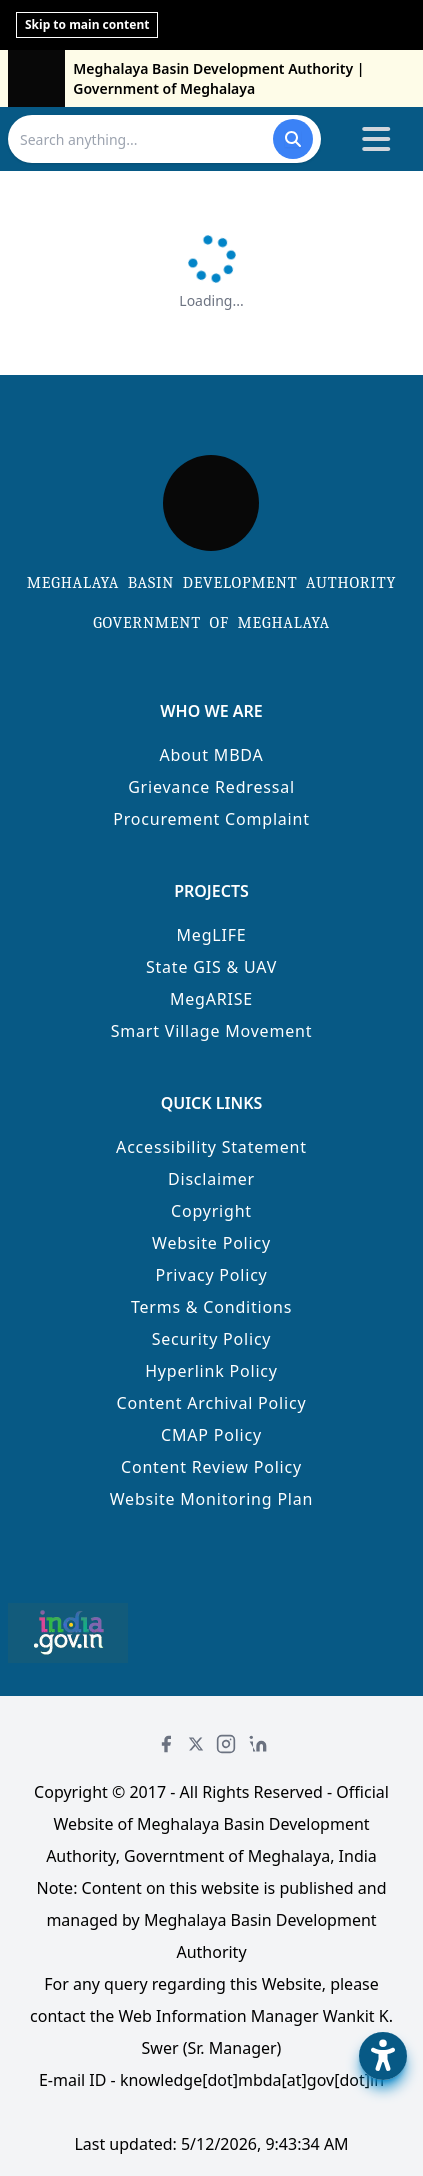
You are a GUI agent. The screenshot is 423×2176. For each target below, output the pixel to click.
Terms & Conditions (211, 1307)
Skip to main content (87, 24)
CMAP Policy (211, 1435)
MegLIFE (212, 935)
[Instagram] (226, 1744)
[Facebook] (166, 1744)
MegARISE (211, 999)
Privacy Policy (211, 1275)
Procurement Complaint (211, 819)
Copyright (211, 1211)
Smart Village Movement (212, 1031)
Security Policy (212, 1339)
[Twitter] (196, 1744)
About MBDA (211, 755)
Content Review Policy (211, 1467)
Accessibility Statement (211, 1147)
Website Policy (211, 1243)
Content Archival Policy (212, 1403)
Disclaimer (211, 1179)
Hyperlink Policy (211, 1371)
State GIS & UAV (211, 967)
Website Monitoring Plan (212, 1499)
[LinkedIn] (258, 1744)
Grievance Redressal (211, 787)
